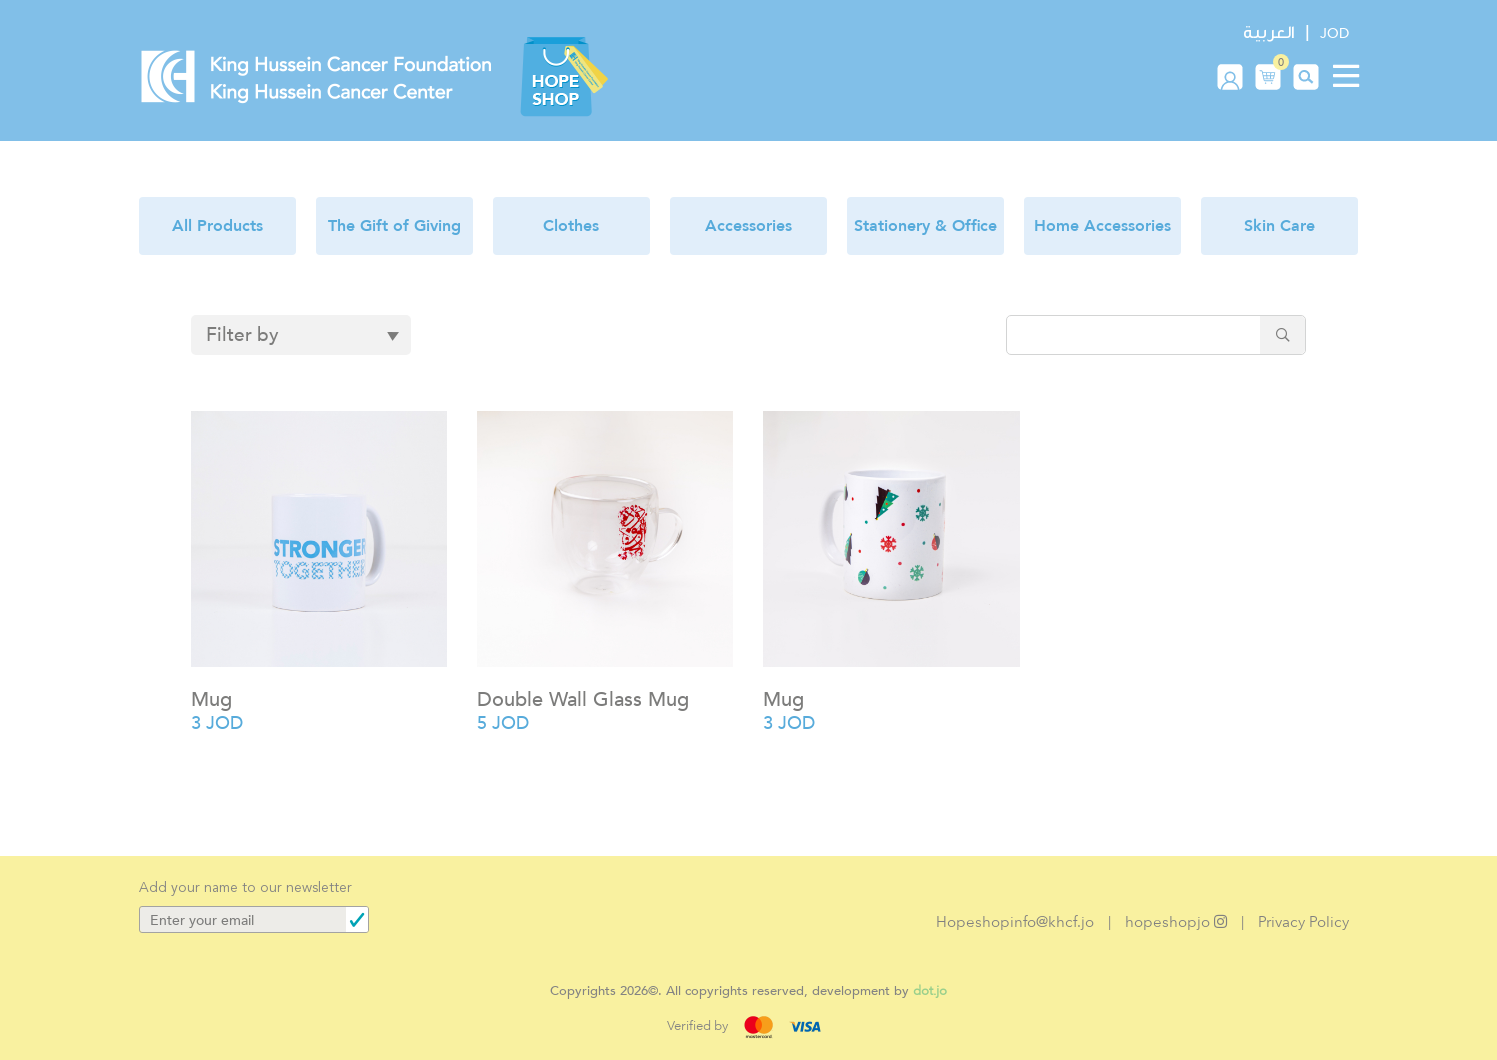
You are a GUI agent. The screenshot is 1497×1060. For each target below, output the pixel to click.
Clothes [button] (571, 226)
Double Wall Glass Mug (583, 699)
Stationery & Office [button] (925, 226)
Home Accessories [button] (1102, 226)
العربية (1268, 32)
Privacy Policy (1303, 922)
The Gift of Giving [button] (394, 226)
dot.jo (930, 990)
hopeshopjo (1176, 922)
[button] (1268, 76)
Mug (211, 699)
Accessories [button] (748, 226)
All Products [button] (217, 226)
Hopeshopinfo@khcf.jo (1015, 922)
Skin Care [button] (1279, 226)
